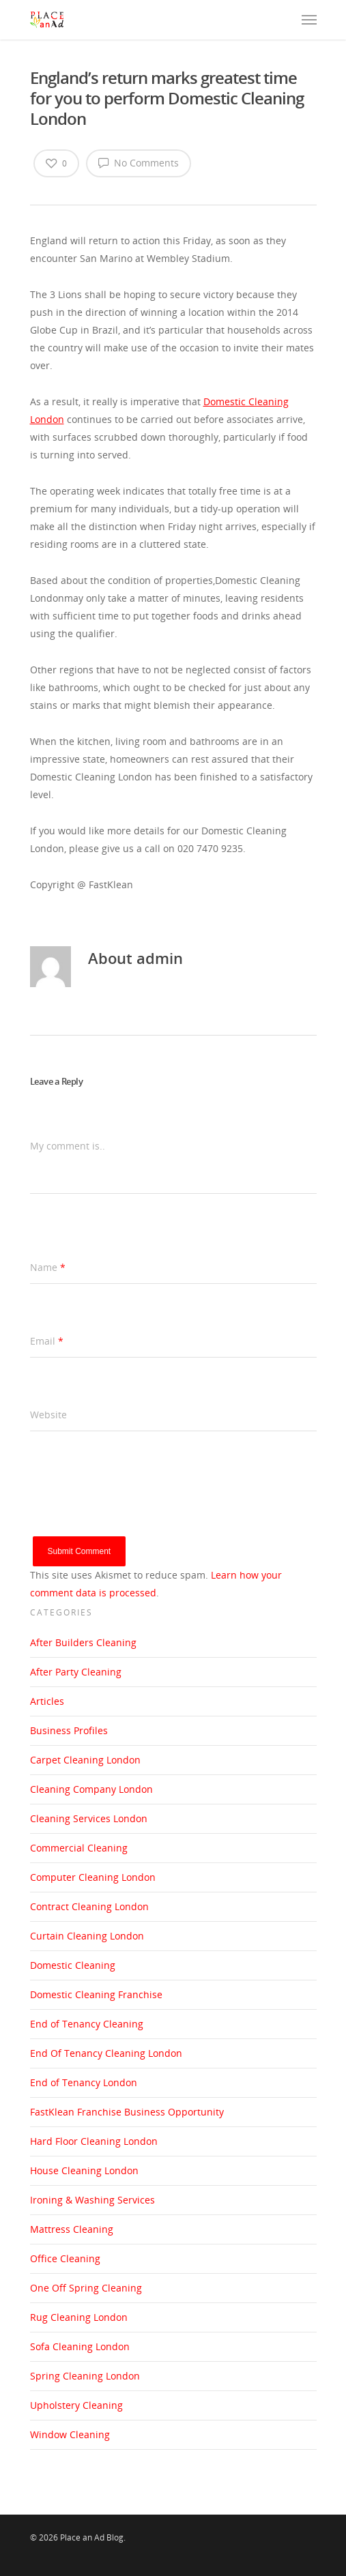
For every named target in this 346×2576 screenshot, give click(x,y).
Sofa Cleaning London (80, 2346)
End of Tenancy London (83, 2082)
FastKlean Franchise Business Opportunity (127, 2111)
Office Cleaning (65, 2258)
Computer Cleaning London (93, 1877)
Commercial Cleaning (79, 1847)
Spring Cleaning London (85, 2375)
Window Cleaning (70, 2434)
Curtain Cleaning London (87, 1935)
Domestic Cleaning (72, 1965)
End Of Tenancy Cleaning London (106, 2053)
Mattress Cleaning (71, 2229)
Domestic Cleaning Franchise (96, 1994)
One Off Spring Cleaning (86, 2287)
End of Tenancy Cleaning (86, 2023)
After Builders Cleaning (83, 1642)
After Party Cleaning (75, 1671)
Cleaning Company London (91, 1789)
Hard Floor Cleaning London (94, 2141)
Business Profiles (69, 1730)
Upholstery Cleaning (76, 2405)
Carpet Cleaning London (85, 1759)
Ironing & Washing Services (92, 2199)
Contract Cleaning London (89, 1906)
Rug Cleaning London (79, 2317)
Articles (47, 1701)
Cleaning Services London (88, 1818)
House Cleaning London (84, 2170)
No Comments (138, 162)
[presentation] (133, 1509)
